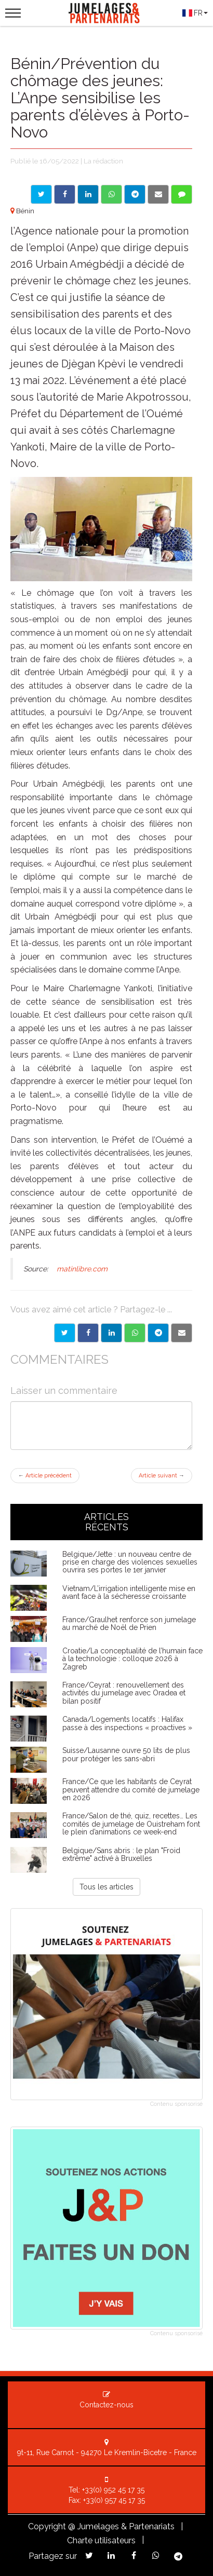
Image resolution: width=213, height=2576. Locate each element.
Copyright (47, 2526)
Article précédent (45, 1475)
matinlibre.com (81, 1269)
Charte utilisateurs (101, 2540)
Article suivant (161, 1475)
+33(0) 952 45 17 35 (113, 2490)
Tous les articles (106, 1887)
